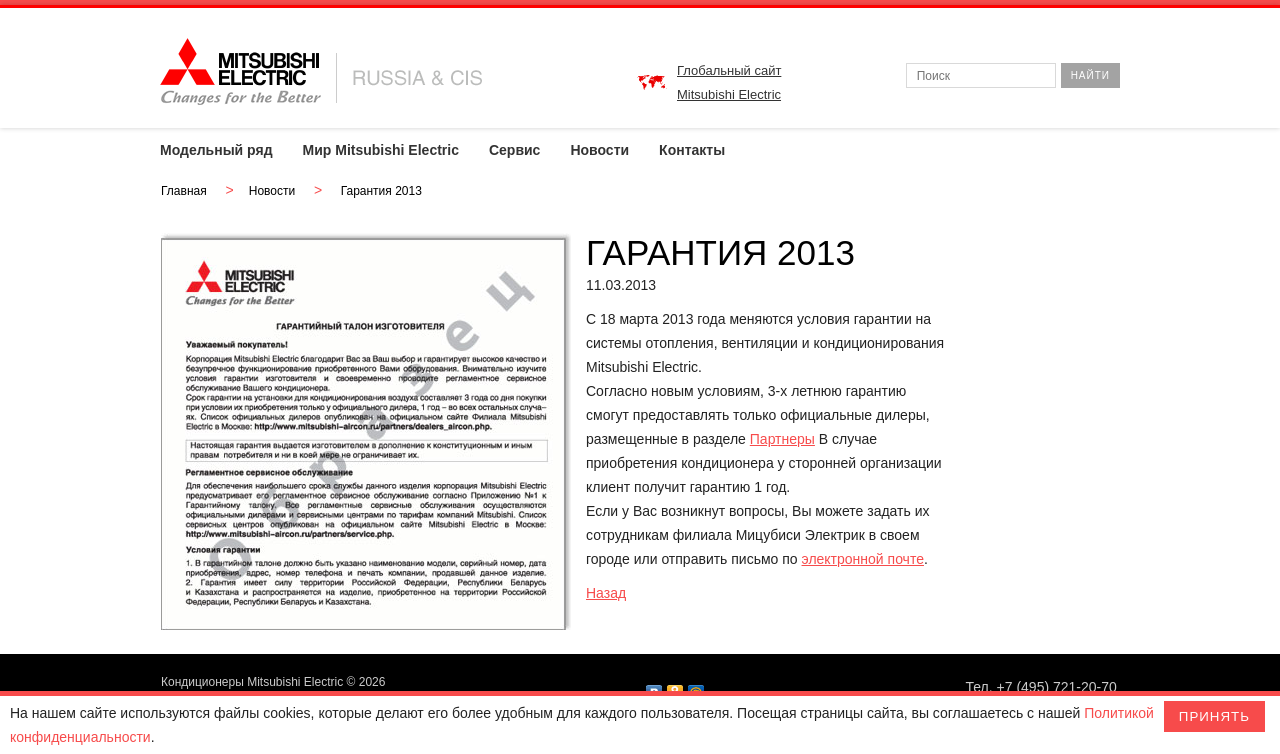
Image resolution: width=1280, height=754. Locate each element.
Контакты (692, 150)
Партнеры (782, 439)
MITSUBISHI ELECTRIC (321, 71)
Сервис (514, 150)
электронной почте (863, 559)
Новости (599, 150)
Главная (184, 191)
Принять (1214, 716)
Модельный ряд (216, 150)
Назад (606, 593)
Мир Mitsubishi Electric (381, 150)
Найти (1090, 75)
